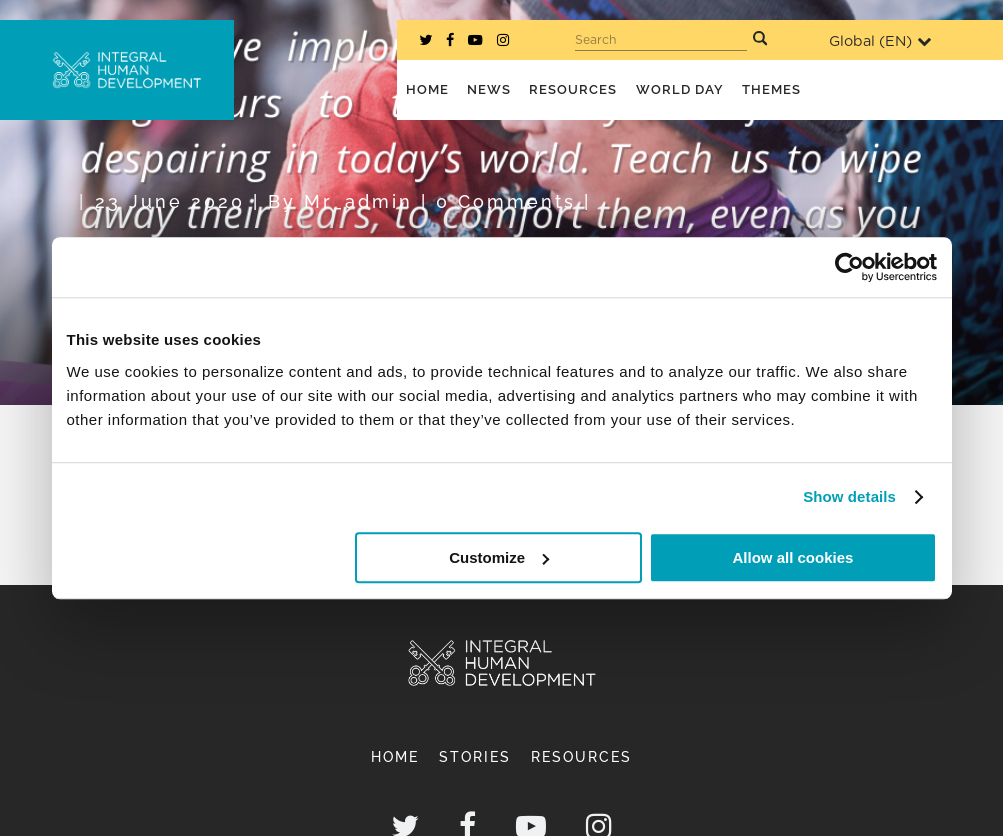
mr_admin (358, 201)
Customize (499, 557)
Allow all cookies (793, 557)
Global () (880, 41)
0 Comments (506, 201)
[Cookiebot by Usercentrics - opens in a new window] (849, 267)
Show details (849, 496)
